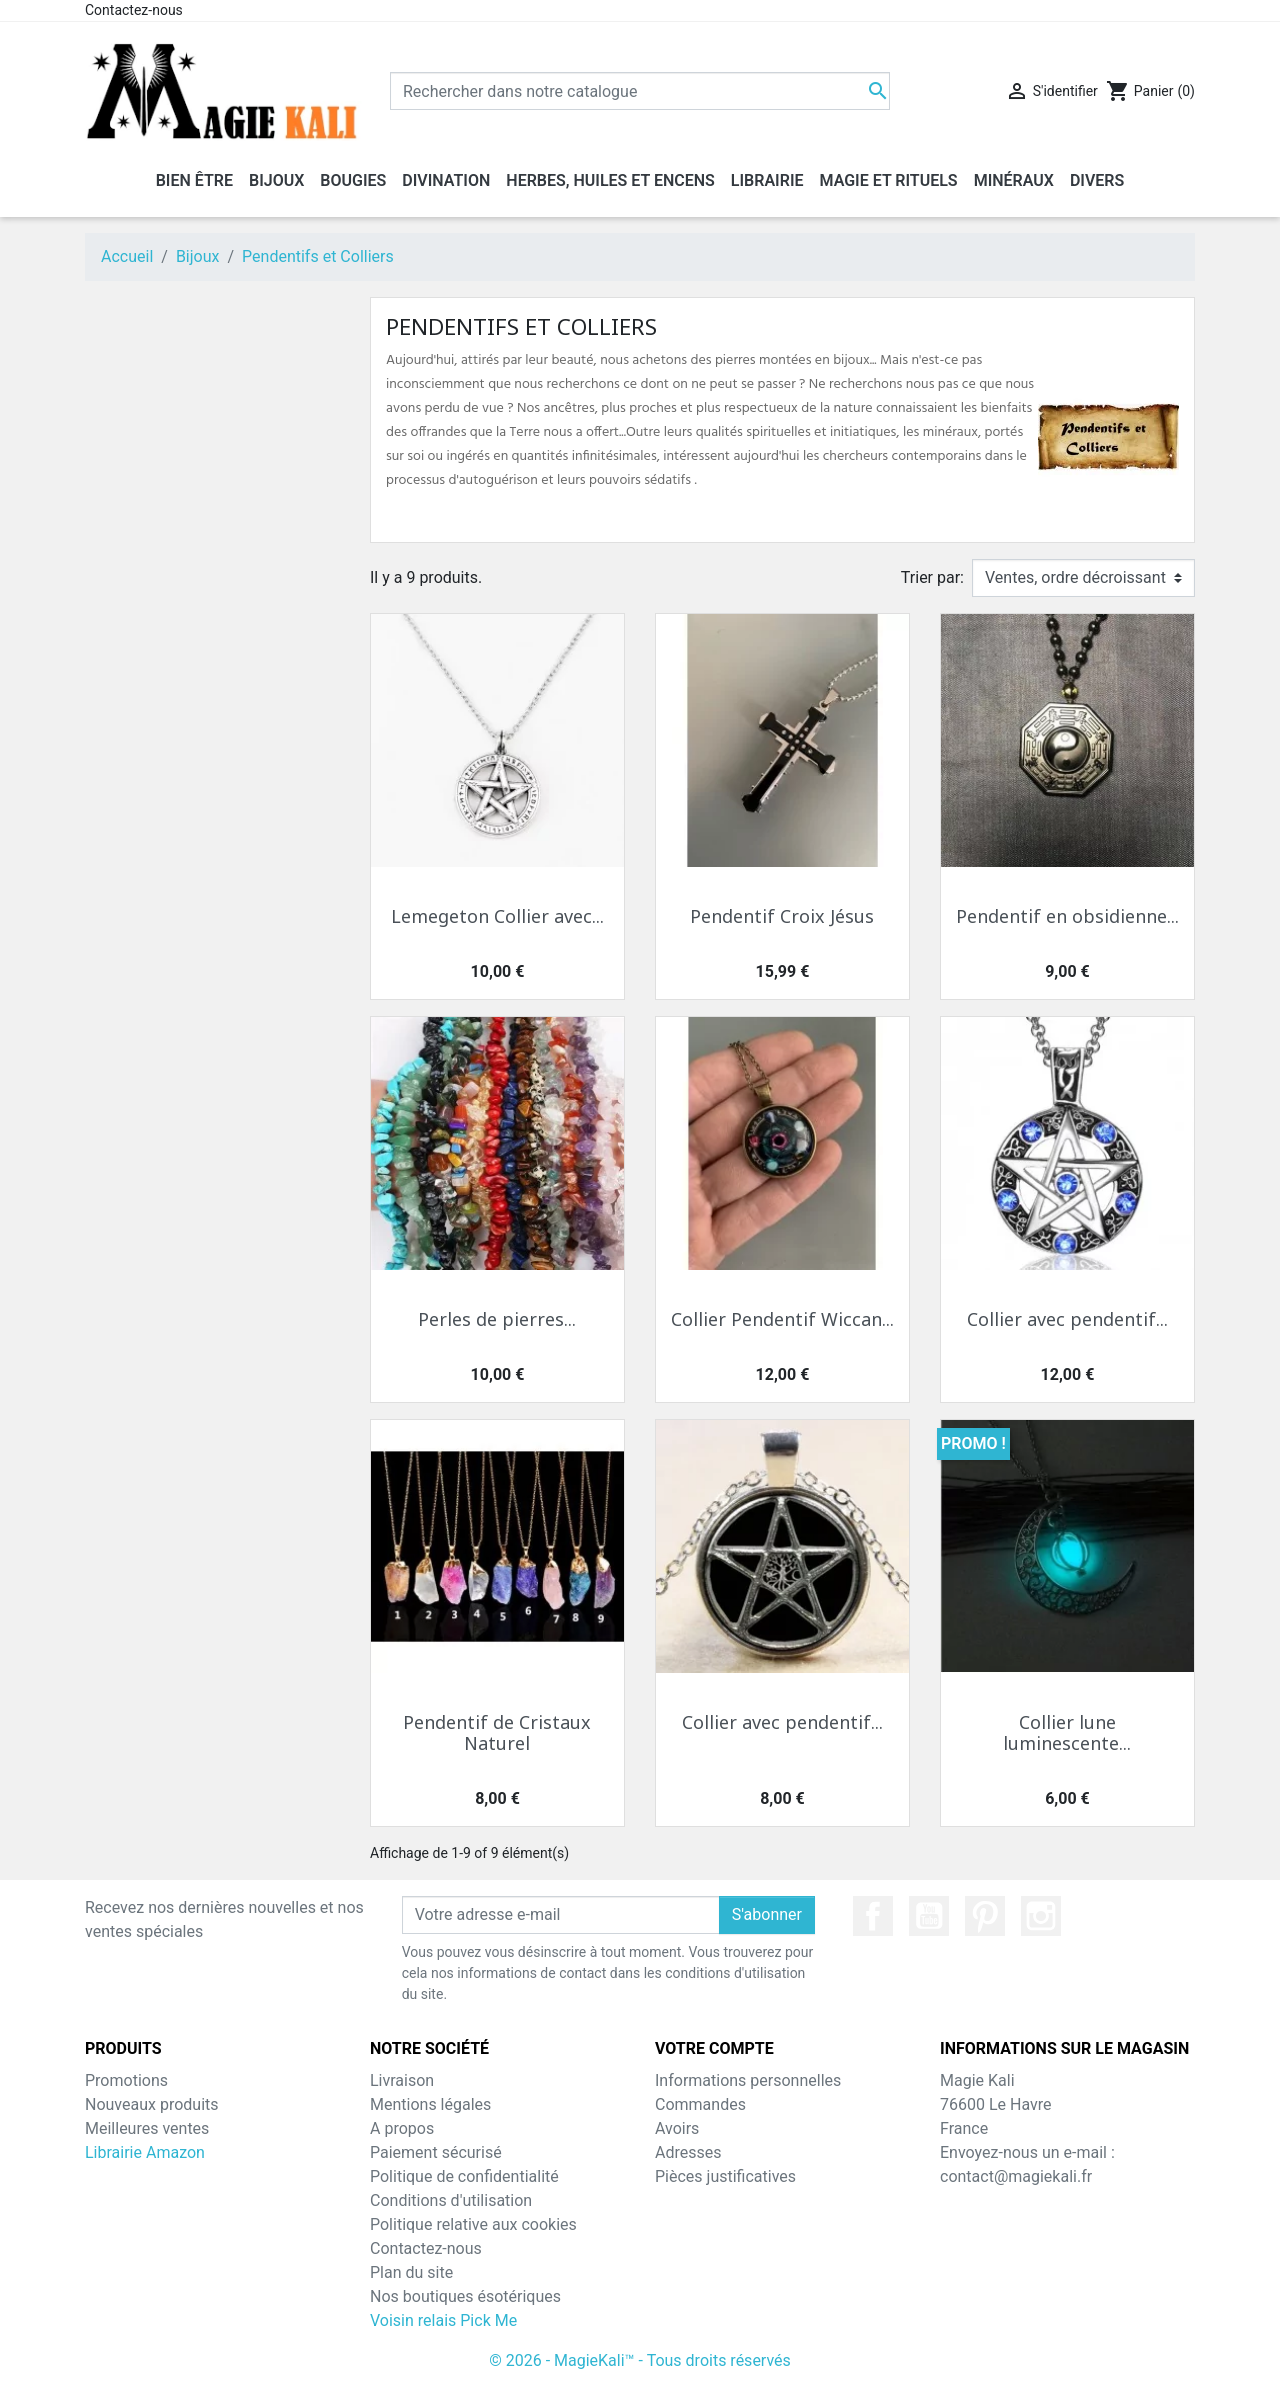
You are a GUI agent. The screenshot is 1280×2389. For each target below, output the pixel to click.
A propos (402, 2128)
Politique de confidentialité (464, 2176)
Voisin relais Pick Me (443, 2320)
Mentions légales (430, 2104)
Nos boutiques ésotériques (465, 2296)
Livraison (402, 2080)
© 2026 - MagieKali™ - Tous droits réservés (640, 2360)
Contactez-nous (134, 10)
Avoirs (677, 2128)
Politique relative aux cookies (473, 2224)
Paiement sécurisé (436, 2152)
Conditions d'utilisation (451, 2200)
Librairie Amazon (145, 2152)
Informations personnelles (748, 2080)
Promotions (126, 2080)
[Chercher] (640, 91)
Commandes (700, 2104)
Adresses (688, 2152)
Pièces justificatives (725, 2176)
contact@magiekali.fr (1016, 2176)
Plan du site (411, 2272)
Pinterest (985, 1916)
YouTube (929, 1916)
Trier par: (932, 577)
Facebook (873, 1916)
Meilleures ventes (147, 2128)
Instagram (1041, 1916)
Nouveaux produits (152, 2104)
